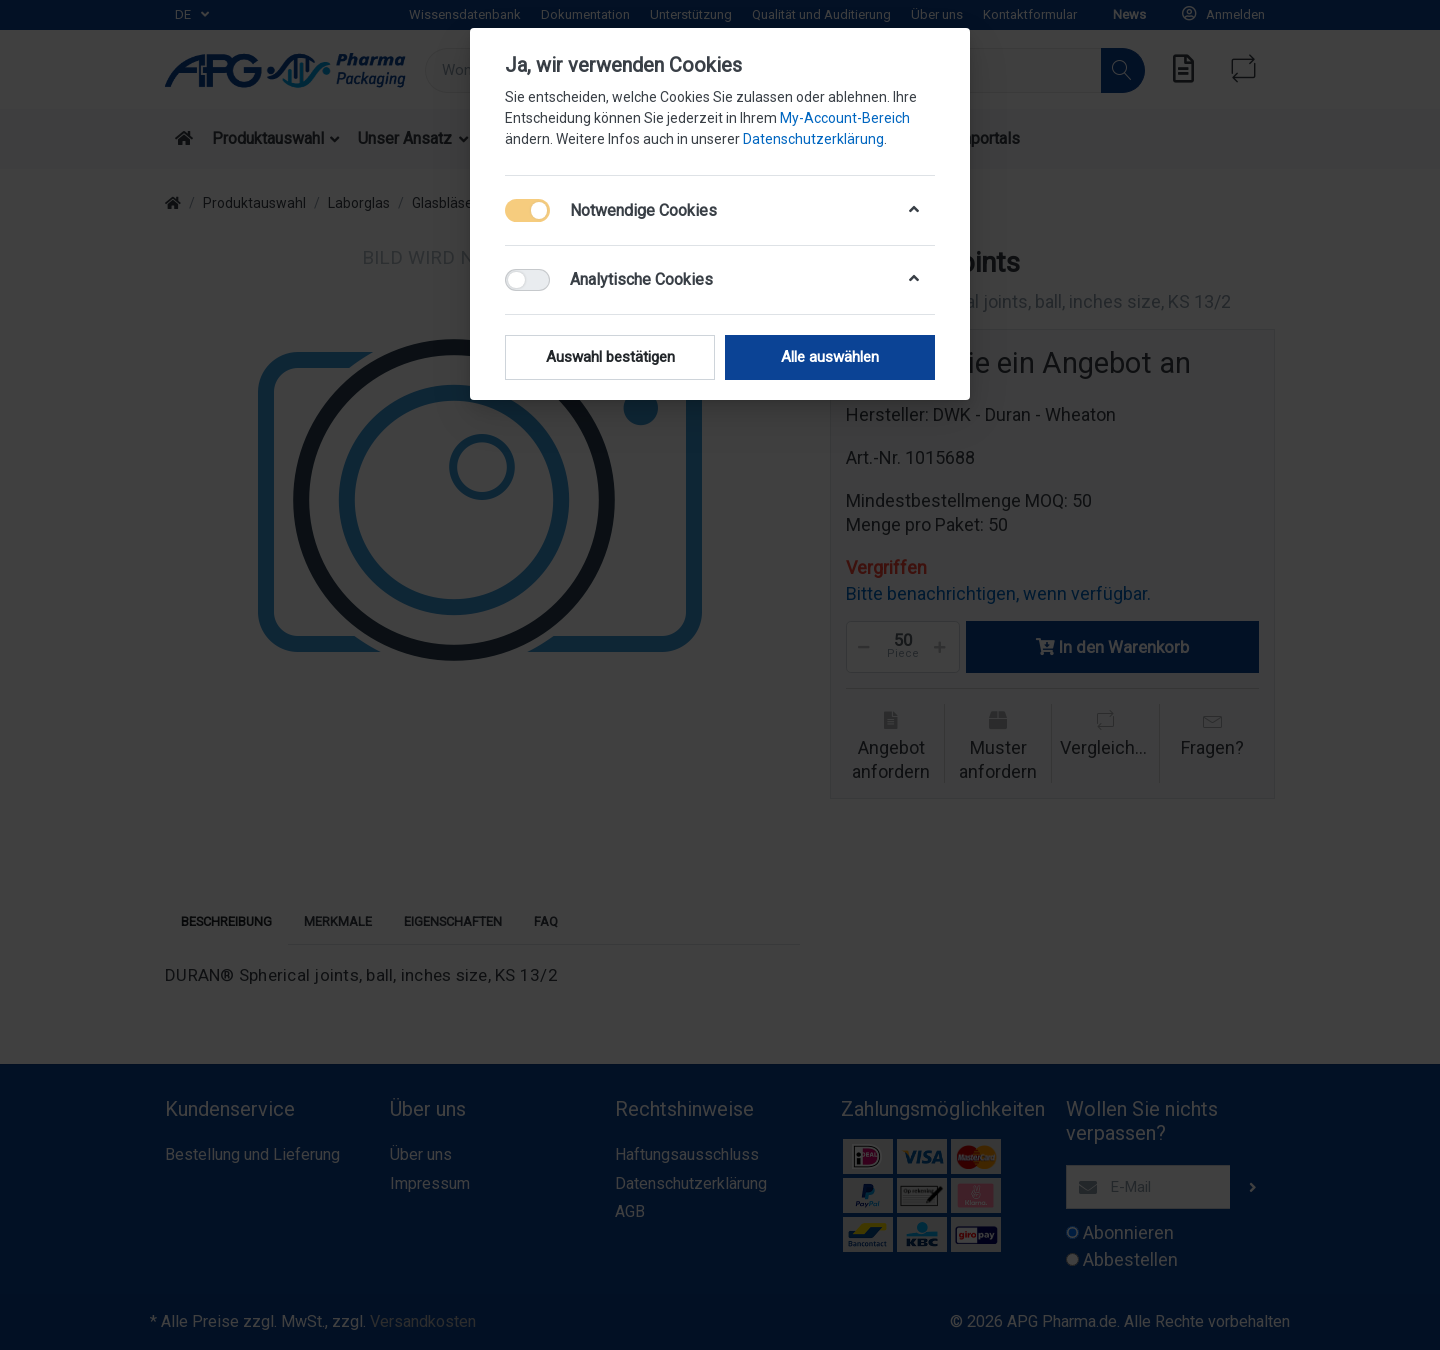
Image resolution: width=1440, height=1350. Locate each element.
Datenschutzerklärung (813, 139)
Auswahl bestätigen (610, 357)
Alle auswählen (830, 357)
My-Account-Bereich (845, 118)
